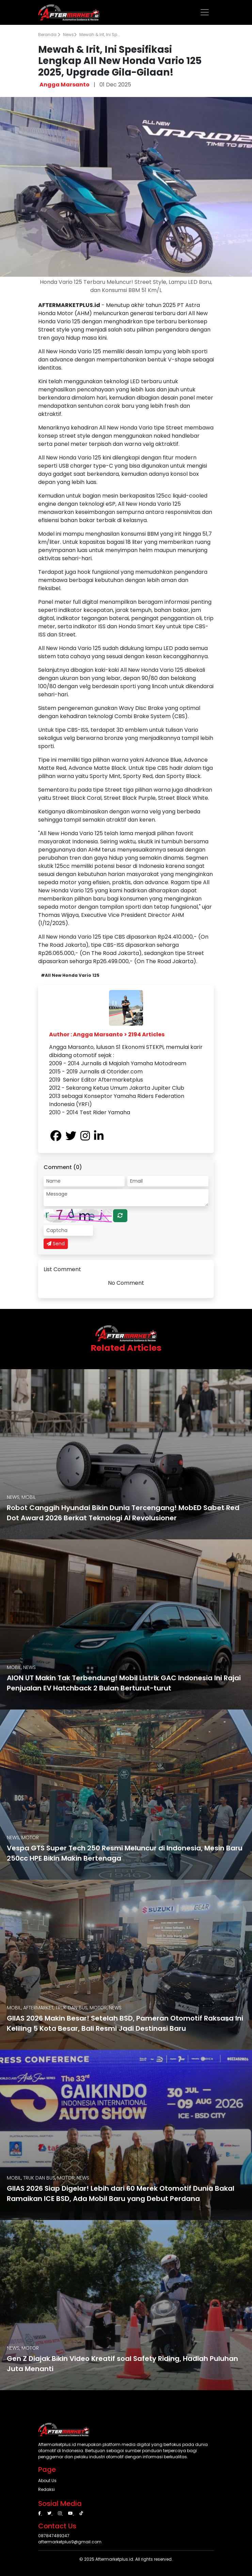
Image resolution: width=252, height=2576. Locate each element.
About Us (47, 2480)
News (70, 34)
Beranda (49, 34)
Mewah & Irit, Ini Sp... (99, 34)
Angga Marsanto (65, 84)
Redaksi (46, 2489)
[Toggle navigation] (204, 12)
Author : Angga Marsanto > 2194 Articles (106, 1034)
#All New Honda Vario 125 (70, 975)
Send (56, 1243)
